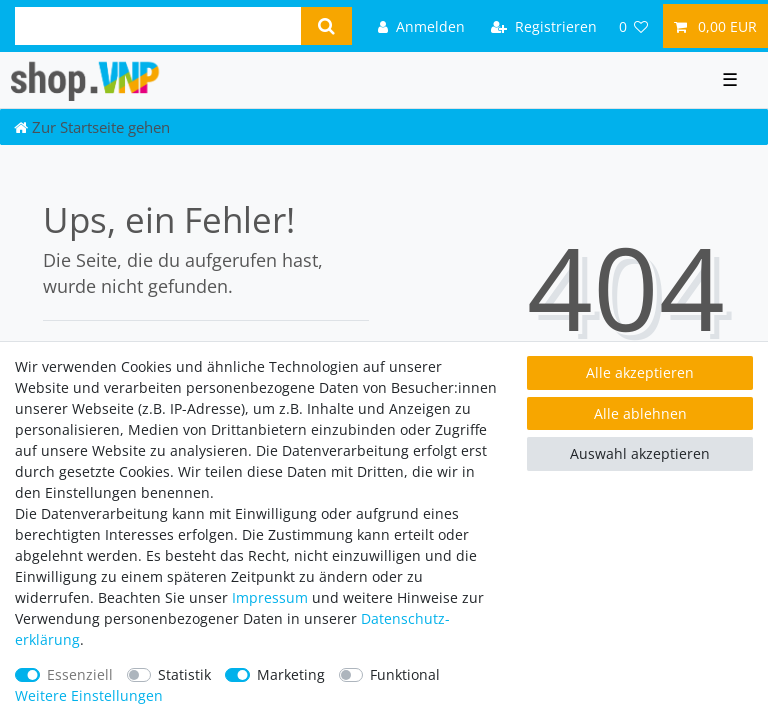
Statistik (184, 674)
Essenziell (80, 674)
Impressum (270, 597)
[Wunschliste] (634, 25)
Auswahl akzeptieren (640, 453)
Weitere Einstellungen (89, 695)
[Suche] (326, 26)
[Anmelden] (421, 25)
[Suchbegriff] (158, 26)
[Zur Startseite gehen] (92, 127)
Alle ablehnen (640, 413)
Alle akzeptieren (640, 372)
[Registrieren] (544, 25)
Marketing (291, 674)
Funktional (405, 674)
